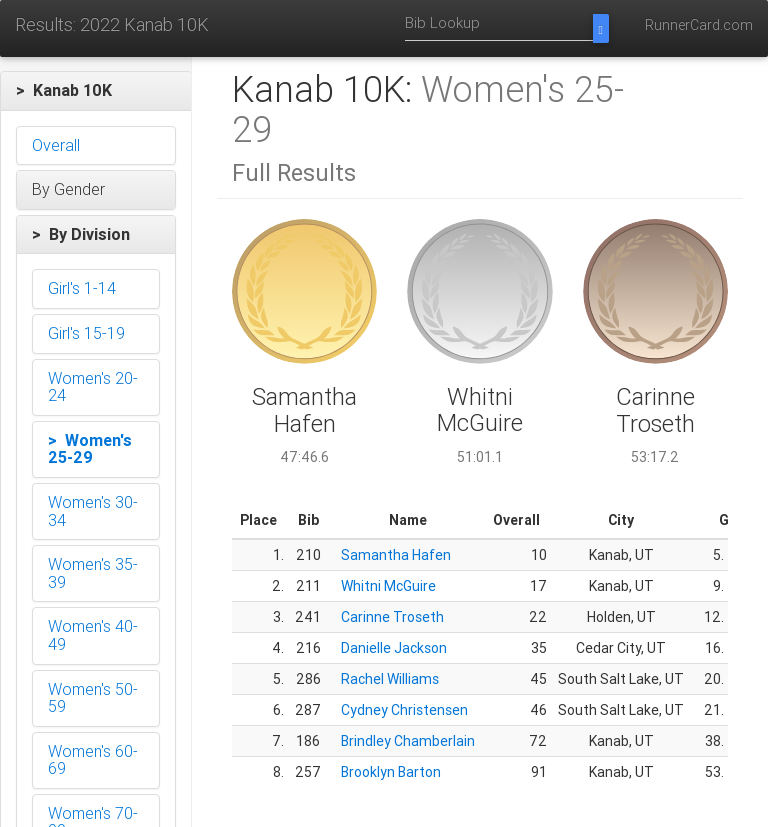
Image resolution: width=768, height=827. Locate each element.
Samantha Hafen (396, 555)
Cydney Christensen (404, 710)
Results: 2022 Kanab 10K (112, 24)
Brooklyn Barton (391, 772)
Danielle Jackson (394, 648)
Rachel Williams (390, 679)
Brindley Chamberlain (408, 741)
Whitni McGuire (388, 586)
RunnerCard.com (699, 25)
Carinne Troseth (392, 617)
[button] (96, 91)
